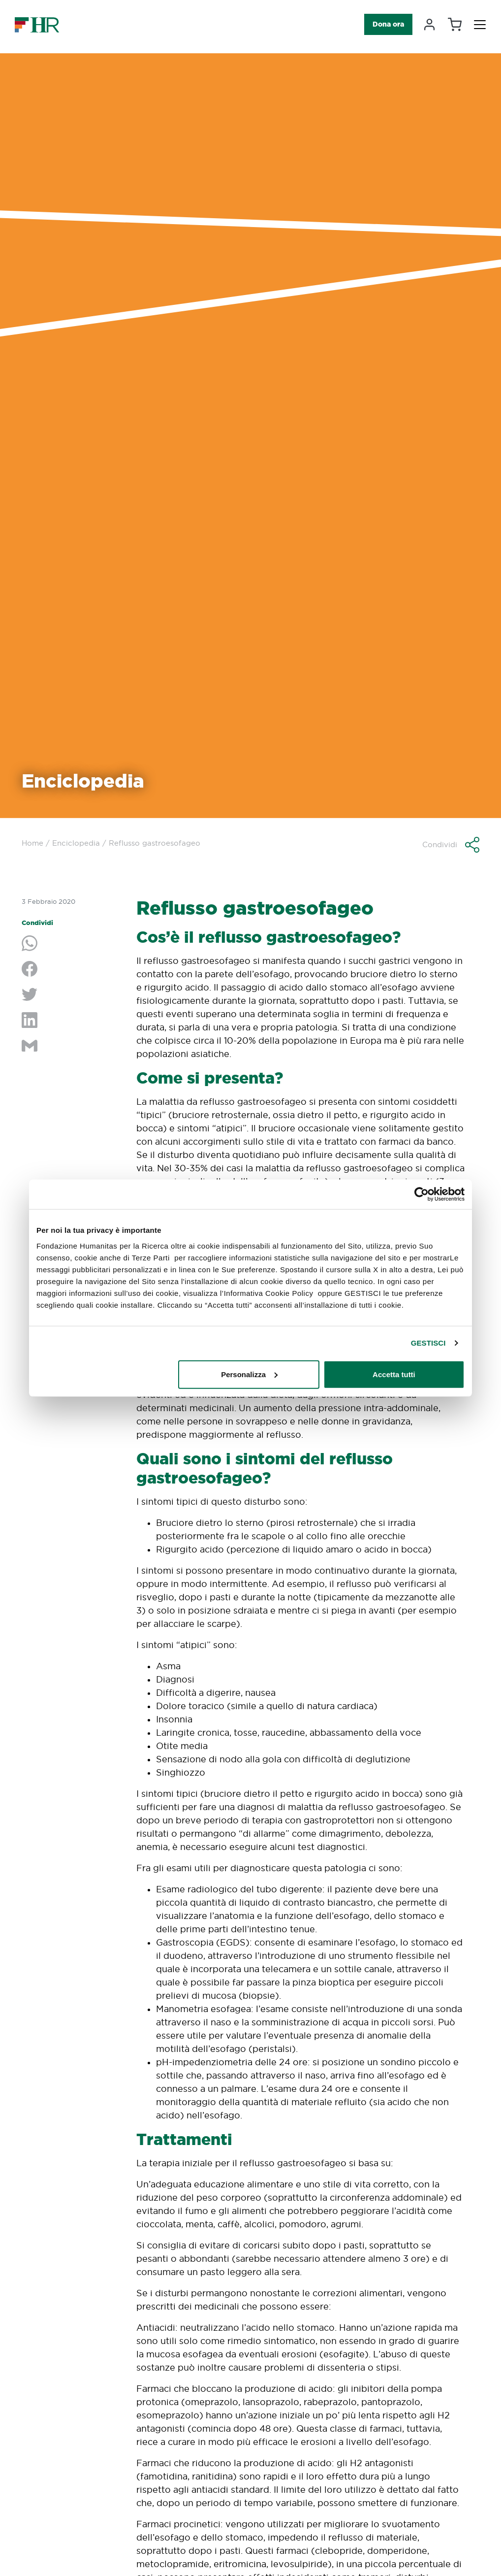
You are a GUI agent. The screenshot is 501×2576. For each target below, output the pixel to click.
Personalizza (249, 1374)
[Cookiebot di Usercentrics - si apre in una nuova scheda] (421, 1194)
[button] (450, 845)
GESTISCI (428, 1343)
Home (32, 843)
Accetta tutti (394, 1374)
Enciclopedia (76, 843)
